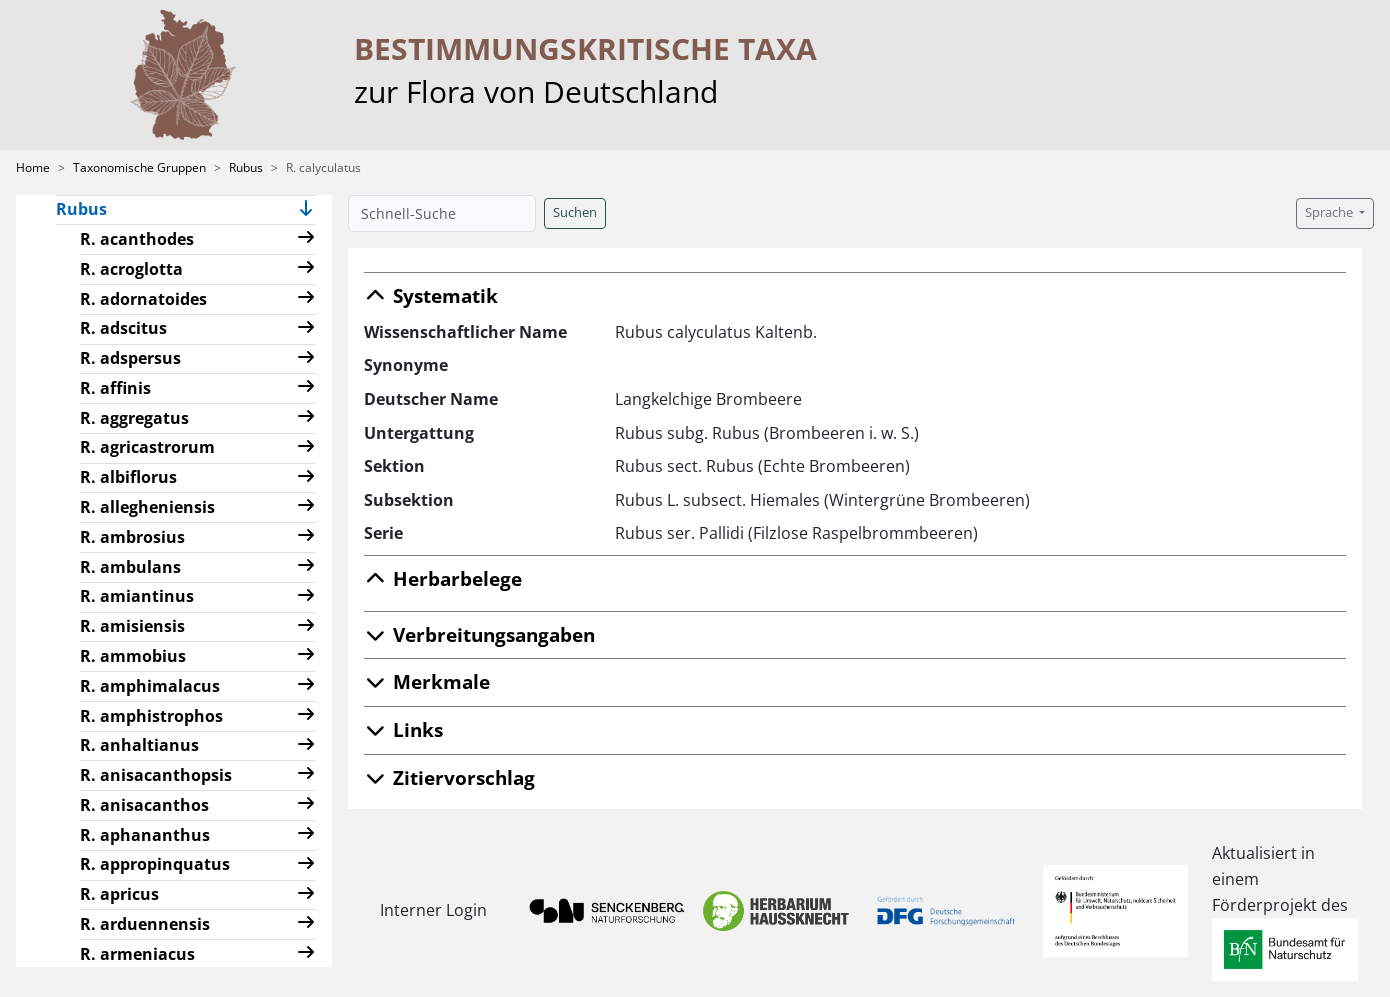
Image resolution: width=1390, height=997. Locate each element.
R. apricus (119, 894)
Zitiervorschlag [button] (449, 777)
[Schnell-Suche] (442, 213)
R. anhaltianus (139, 745)
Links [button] (403, 729)
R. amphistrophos (151, 716)
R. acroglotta (131, 269)
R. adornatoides (143, 299)
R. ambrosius (132, 537)
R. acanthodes (137, 239)
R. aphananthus (145, 835)
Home (33, 167)
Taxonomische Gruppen (139, 167)
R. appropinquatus (155, 864)
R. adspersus (130, 358)
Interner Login (433, 910)
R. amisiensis (132, 626)
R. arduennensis (145, 924)
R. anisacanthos (144, 805)
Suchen (575, 212)
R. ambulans (130, 567)
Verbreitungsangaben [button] (479, 634)
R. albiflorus (128, 477)
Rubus (246, 167)
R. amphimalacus (150, 686)
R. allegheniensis (147, 507)
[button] (306, 210)
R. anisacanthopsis (156, 775)
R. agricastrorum (147, 447)
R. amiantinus (137, 596)
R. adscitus (123, 328)
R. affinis (115, 388)
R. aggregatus (134, 418)
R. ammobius (133, 656)
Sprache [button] (1330, 212)
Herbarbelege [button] (443, 578)
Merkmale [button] (427, 681)
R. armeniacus (137, 954)
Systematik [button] (431, 295)
